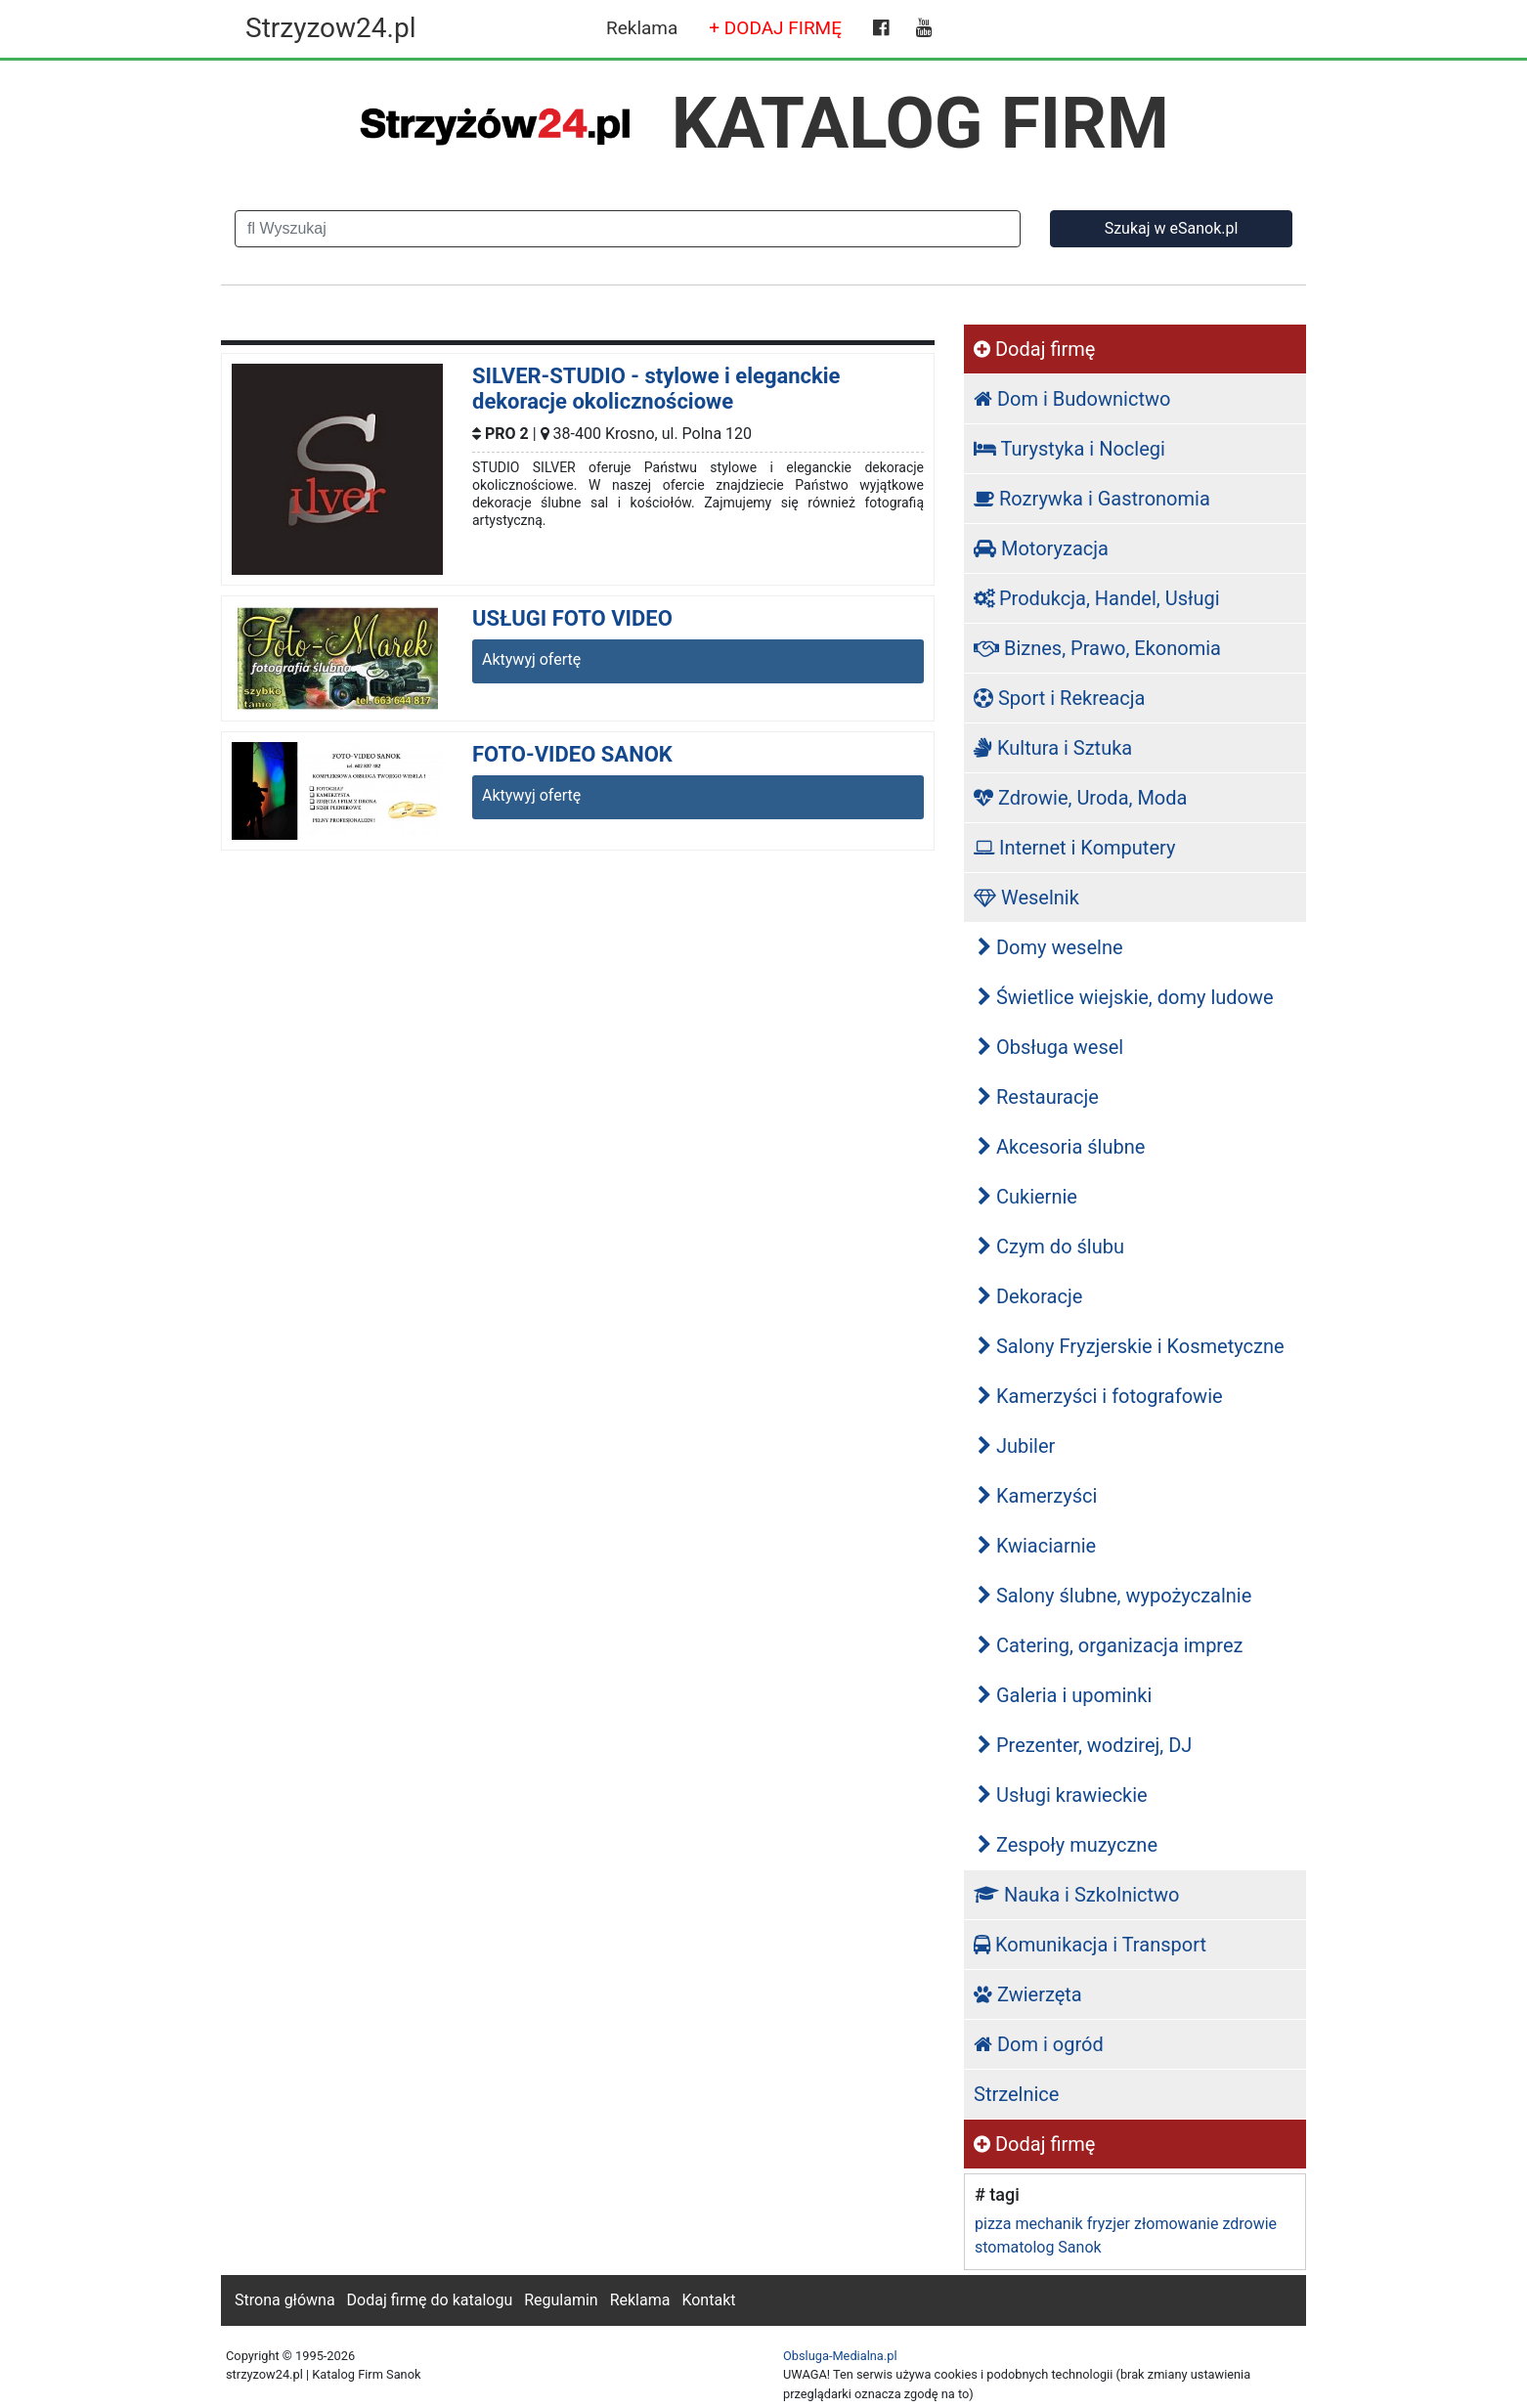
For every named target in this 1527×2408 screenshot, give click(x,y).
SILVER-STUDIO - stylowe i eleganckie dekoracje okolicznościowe (656, 389)
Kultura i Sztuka (1053, 748)
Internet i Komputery (1074, 847)
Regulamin (561, 2300)
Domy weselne (1050, 947)
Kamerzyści (1037, 1496)
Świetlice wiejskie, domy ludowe (1126, 997)
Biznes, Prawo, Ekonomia (1097, 648)
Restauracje (1038, 1097)
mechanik (1048, 2223)
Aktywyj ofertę (531, 659)
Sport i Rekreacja (1059, 698)
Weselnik (1026, 897)
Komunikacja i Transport (1090, 1944)
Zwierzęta (1028, 1994)
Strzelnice (1016, 2094)
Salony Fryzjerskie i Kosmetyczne (1131, 1346)
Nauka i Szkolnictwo (1077, 1894)
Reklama (641, 28)
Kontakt (708, 2300)
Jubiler (1016, 1446)
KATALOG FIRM (920, 123)
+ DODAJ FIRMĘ (775, 28)
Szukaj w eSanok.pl (1172, 228)
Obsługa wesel (1050, 1047)
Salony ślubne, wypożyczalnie (1114, 1595)
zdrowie (1249, 2223)
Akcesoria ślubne (1061, 1147)
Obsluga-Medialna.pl (840, 2355)
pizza (993, 2223)
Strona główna (285, 2300)
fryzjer (1108, 2223)
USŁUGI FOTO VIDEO (572, 618)
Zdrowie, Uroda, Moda (1080, 798)
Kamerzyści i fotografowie (1100, 1396)
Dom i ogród (1039, 2044)
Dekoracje (1030, 1296)
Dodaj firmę (1034, 349)
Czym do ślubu (1051, 1246)
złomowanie (1176, 2223)
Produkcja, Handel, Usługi (1097, 598)
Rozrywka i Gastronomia (1092, 498)
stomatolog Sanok (1038, 2247)
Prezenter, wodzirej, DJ (1085, 1745)
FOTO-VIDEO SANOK (572, 754)
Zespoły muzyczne (1067, 1845)
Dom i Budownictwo (1072, 399)
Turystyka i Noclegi (1069, 448)
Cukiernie (1027, 1196)
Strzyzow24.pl (330, 28)
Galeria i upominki (1065, 1695)
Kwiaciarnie (1037, 1545)
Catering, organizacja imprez (1110, 1645)
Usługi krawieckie (1063, 1795)
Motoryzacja (1041, 548)
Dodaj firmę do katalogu (430, 2300)
